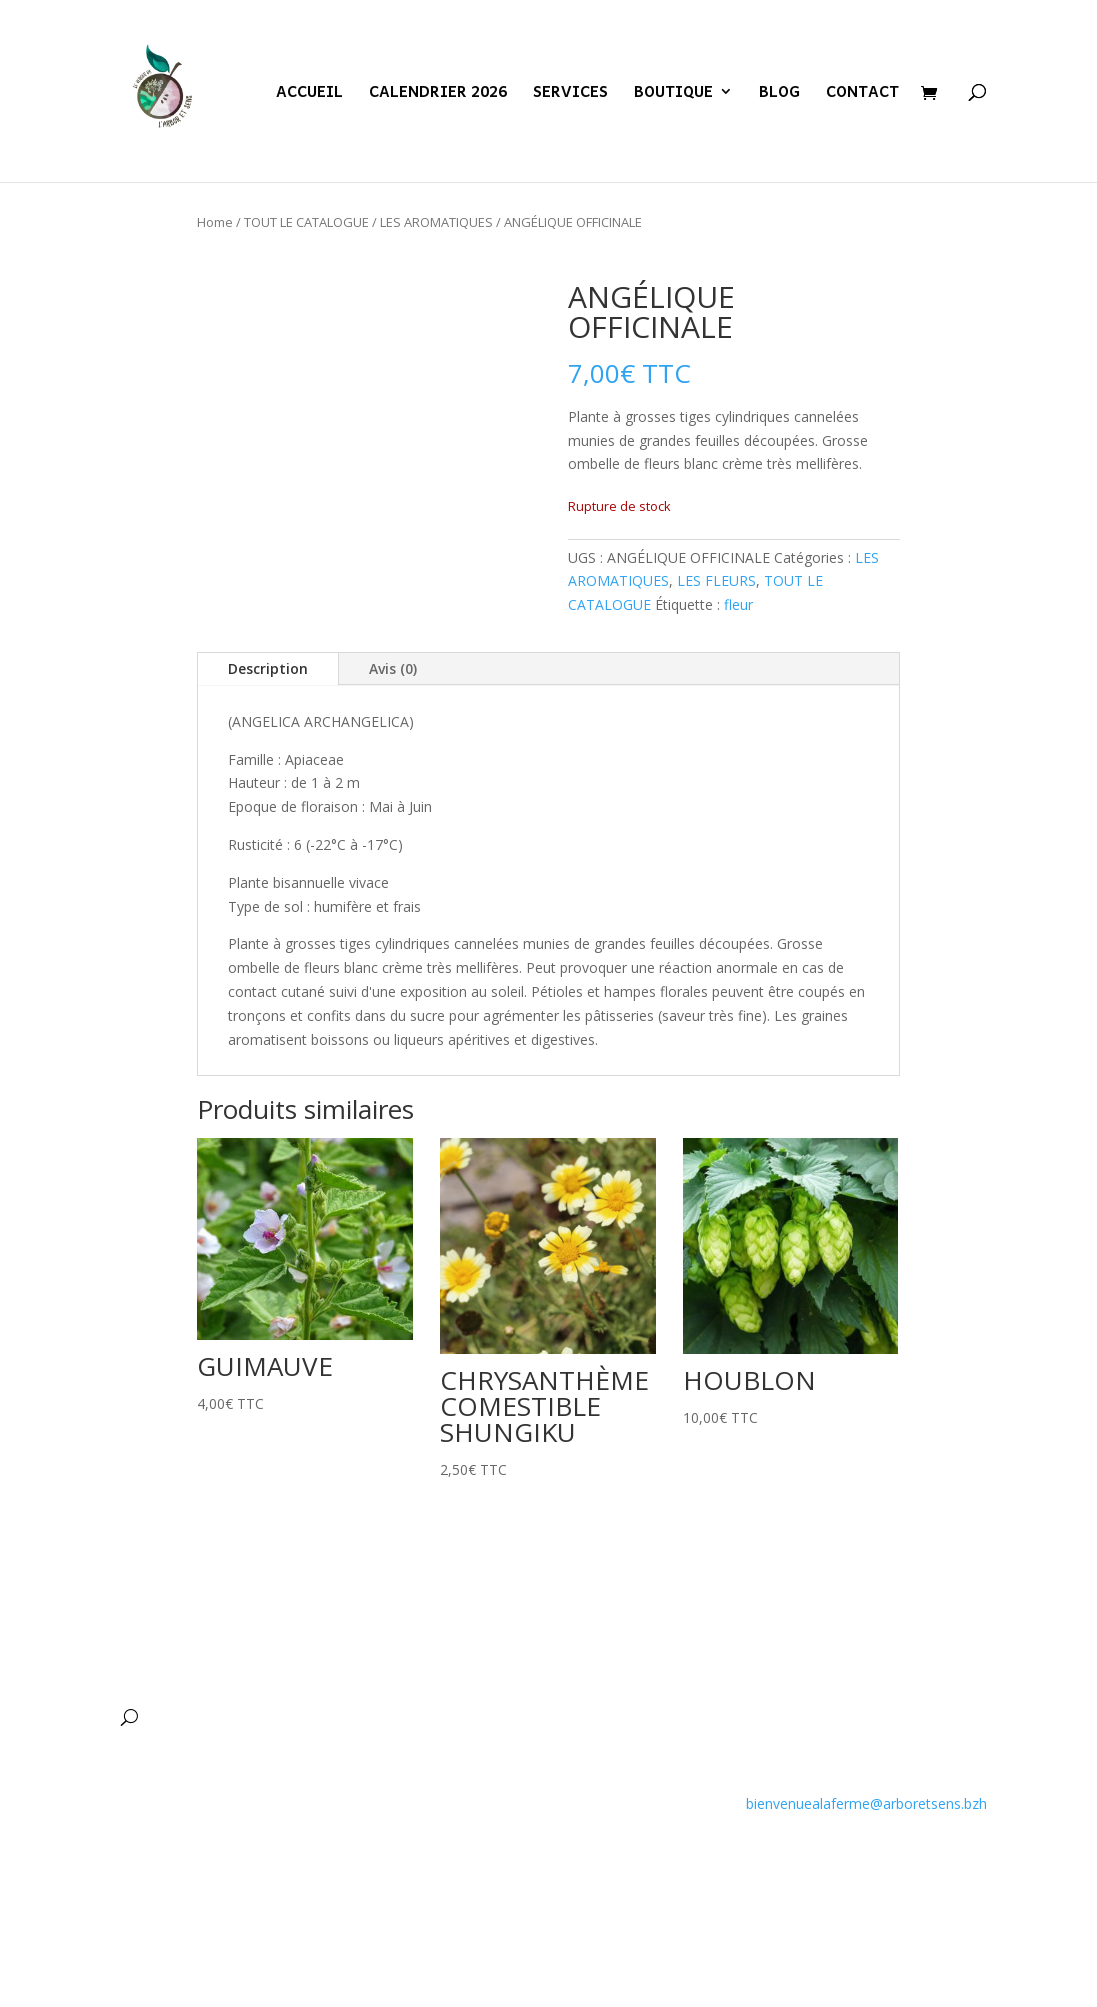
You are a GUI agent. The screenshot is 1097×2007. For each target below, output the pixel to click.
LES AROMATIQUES (436, 222)
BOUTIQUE (673, 93)
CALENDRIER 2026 (438, 93)
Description (268, 668)
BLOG (779, 93)
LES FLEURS (716, 580)
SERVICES (570, 93)
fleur (738, 604)
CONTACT (862, 93)
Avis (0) (393, 668)
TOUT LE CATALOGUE (306, 222)
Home (215, 222)
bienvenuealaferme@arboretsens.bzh (866, 1803)
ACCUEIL (309, 93)
